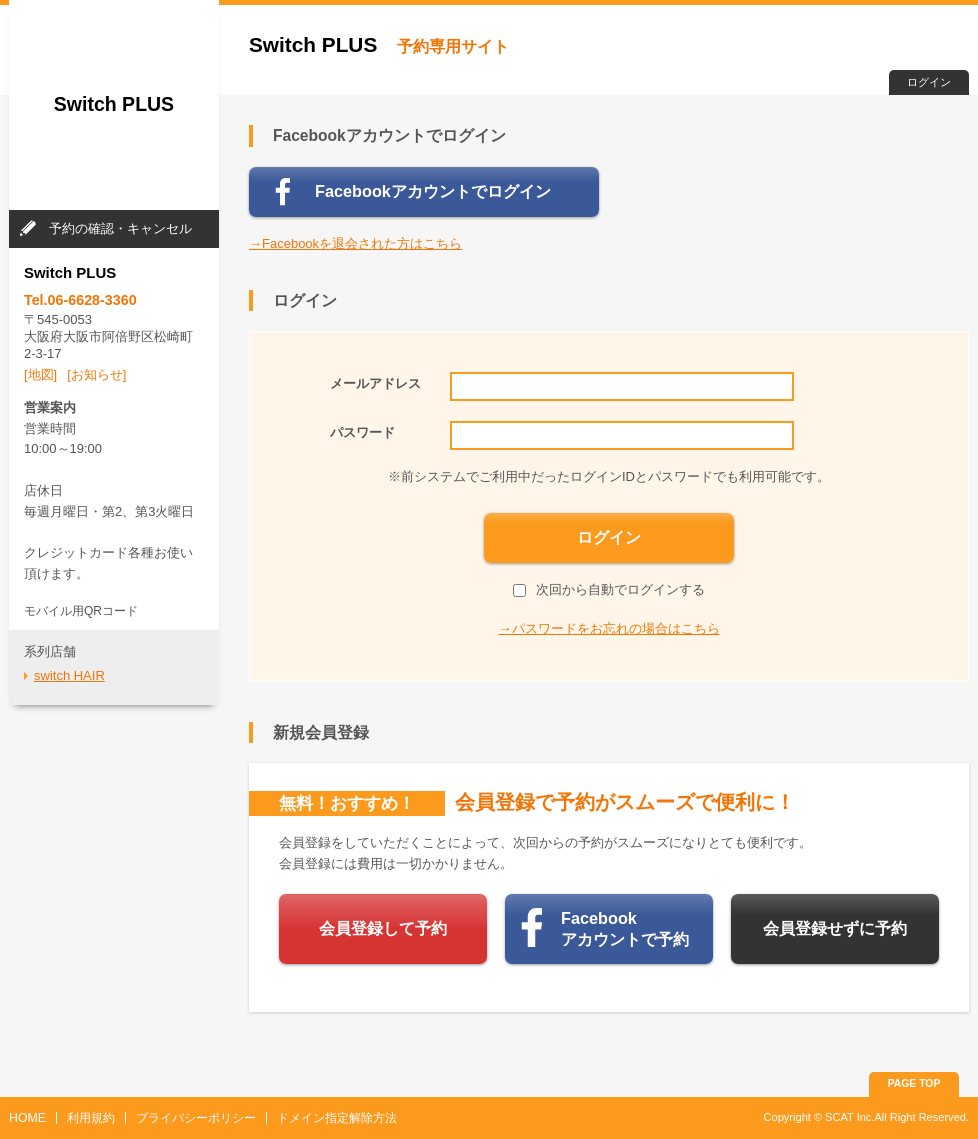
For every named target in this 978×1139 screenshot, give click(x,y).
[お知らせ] (96, 374)
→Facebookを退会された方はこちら (355, 243)
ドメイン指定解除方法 (337, 1118)
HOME (27, 1118)
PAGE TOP (914, 1083)
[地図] (40, 374)
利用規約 (91, 1118)
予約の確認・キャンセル (120, 228)
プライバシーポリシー (196, 1118)
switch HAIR (69, 675)
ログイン (929, 82)
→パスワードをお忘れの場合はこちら (609, 628)
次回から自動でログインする (609, 589)
